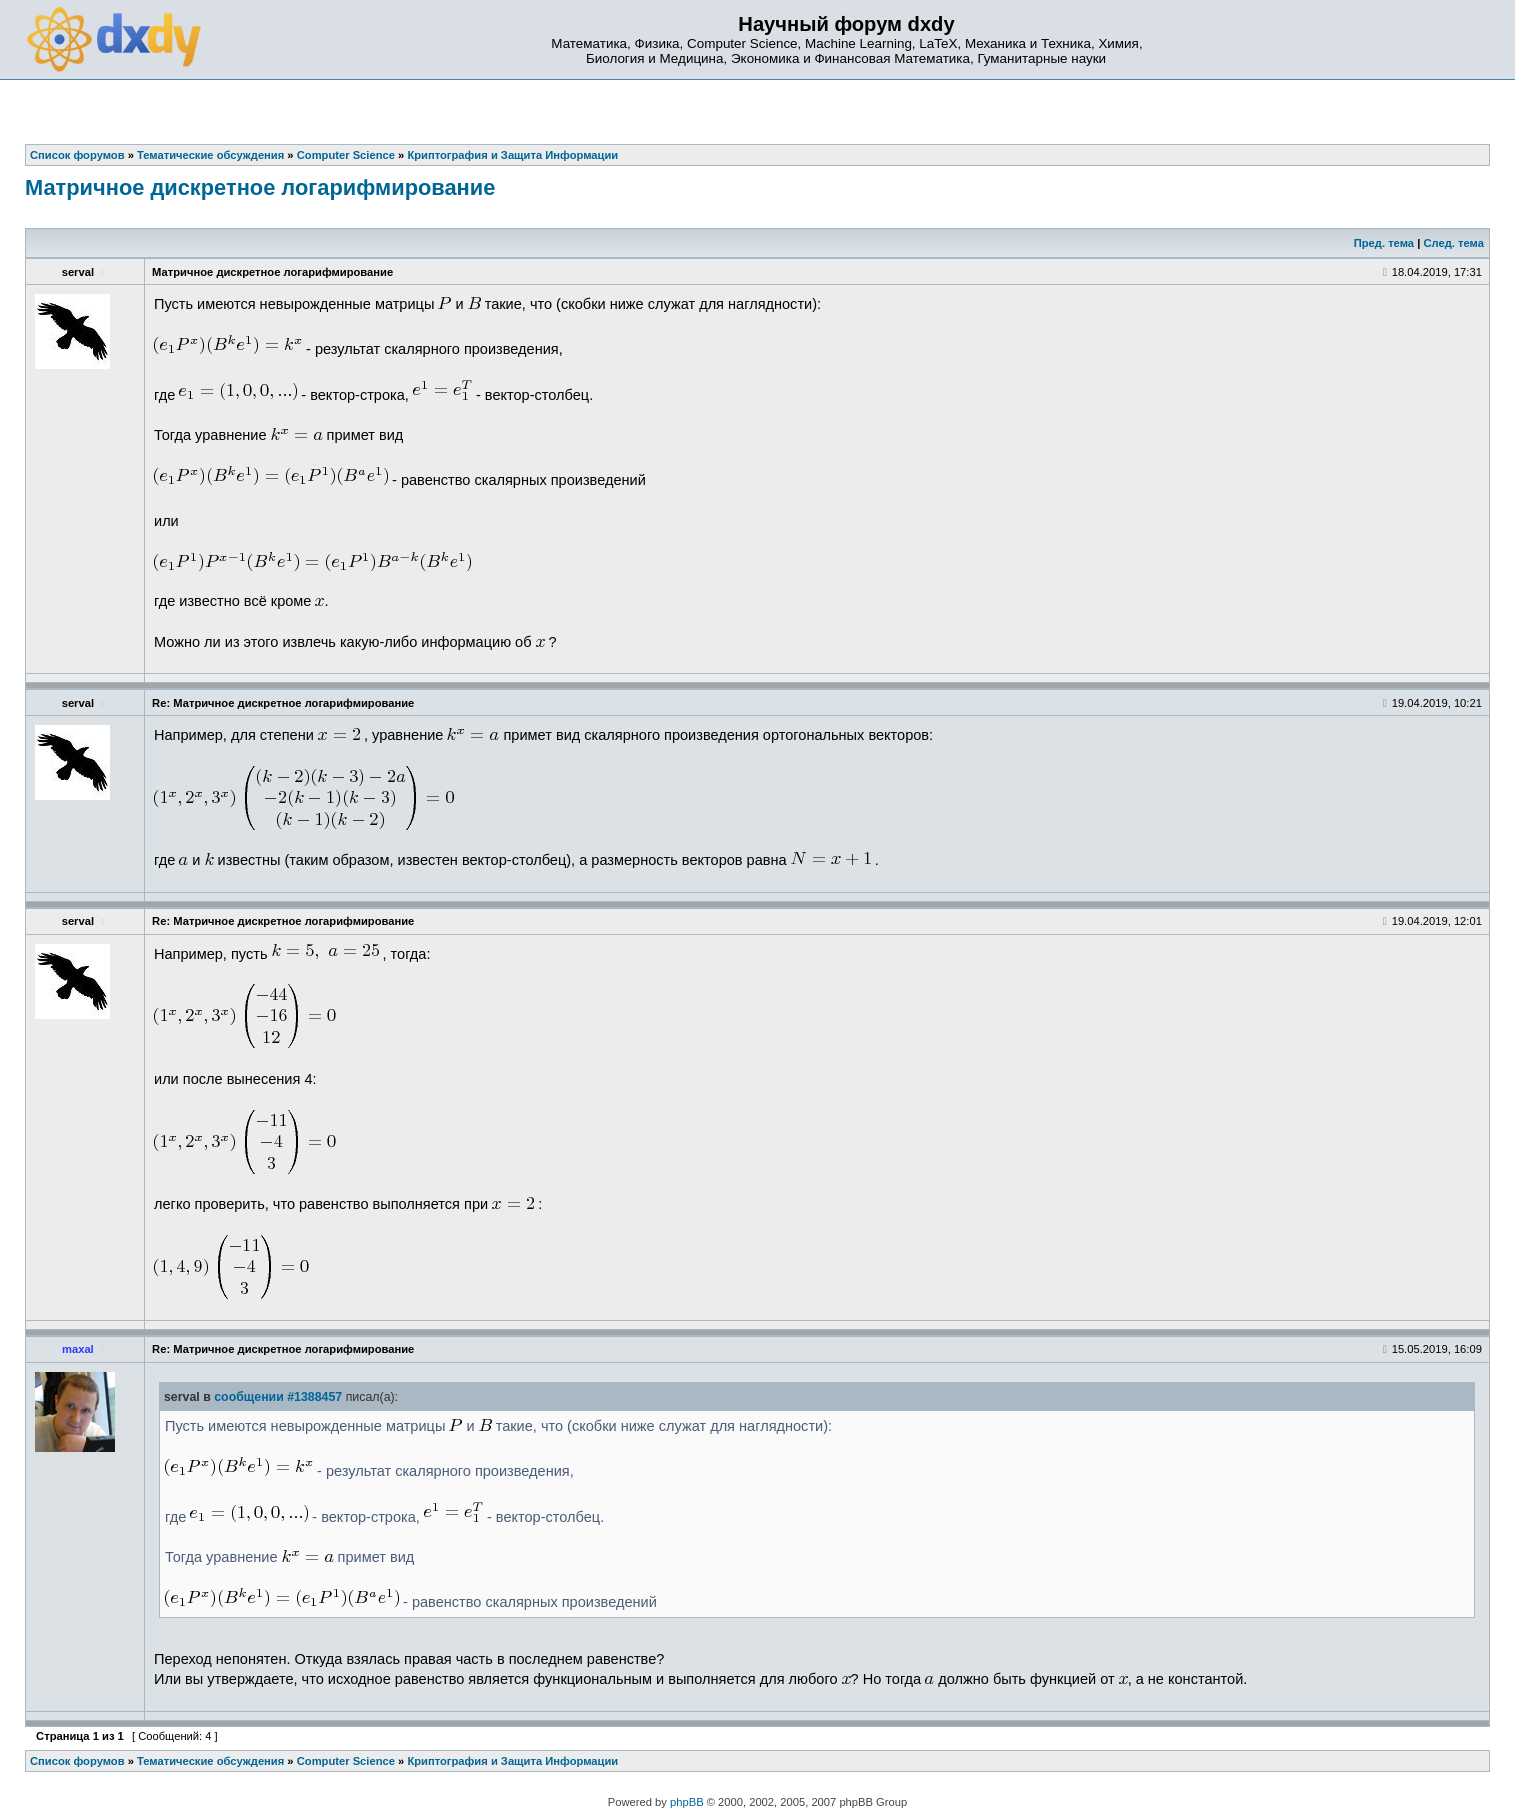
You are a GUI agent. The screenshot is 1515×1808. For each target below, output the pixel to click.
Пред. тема (1384, 243)
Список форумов (77, 1761)
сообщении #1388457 (278, 1397)
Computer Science (346, 1761)
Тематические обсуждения (210, 1761)
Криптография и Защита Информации (512, 1761)
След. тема (1453, 243)
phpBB (687, 1802)
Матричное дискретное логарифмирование (260, 187)
